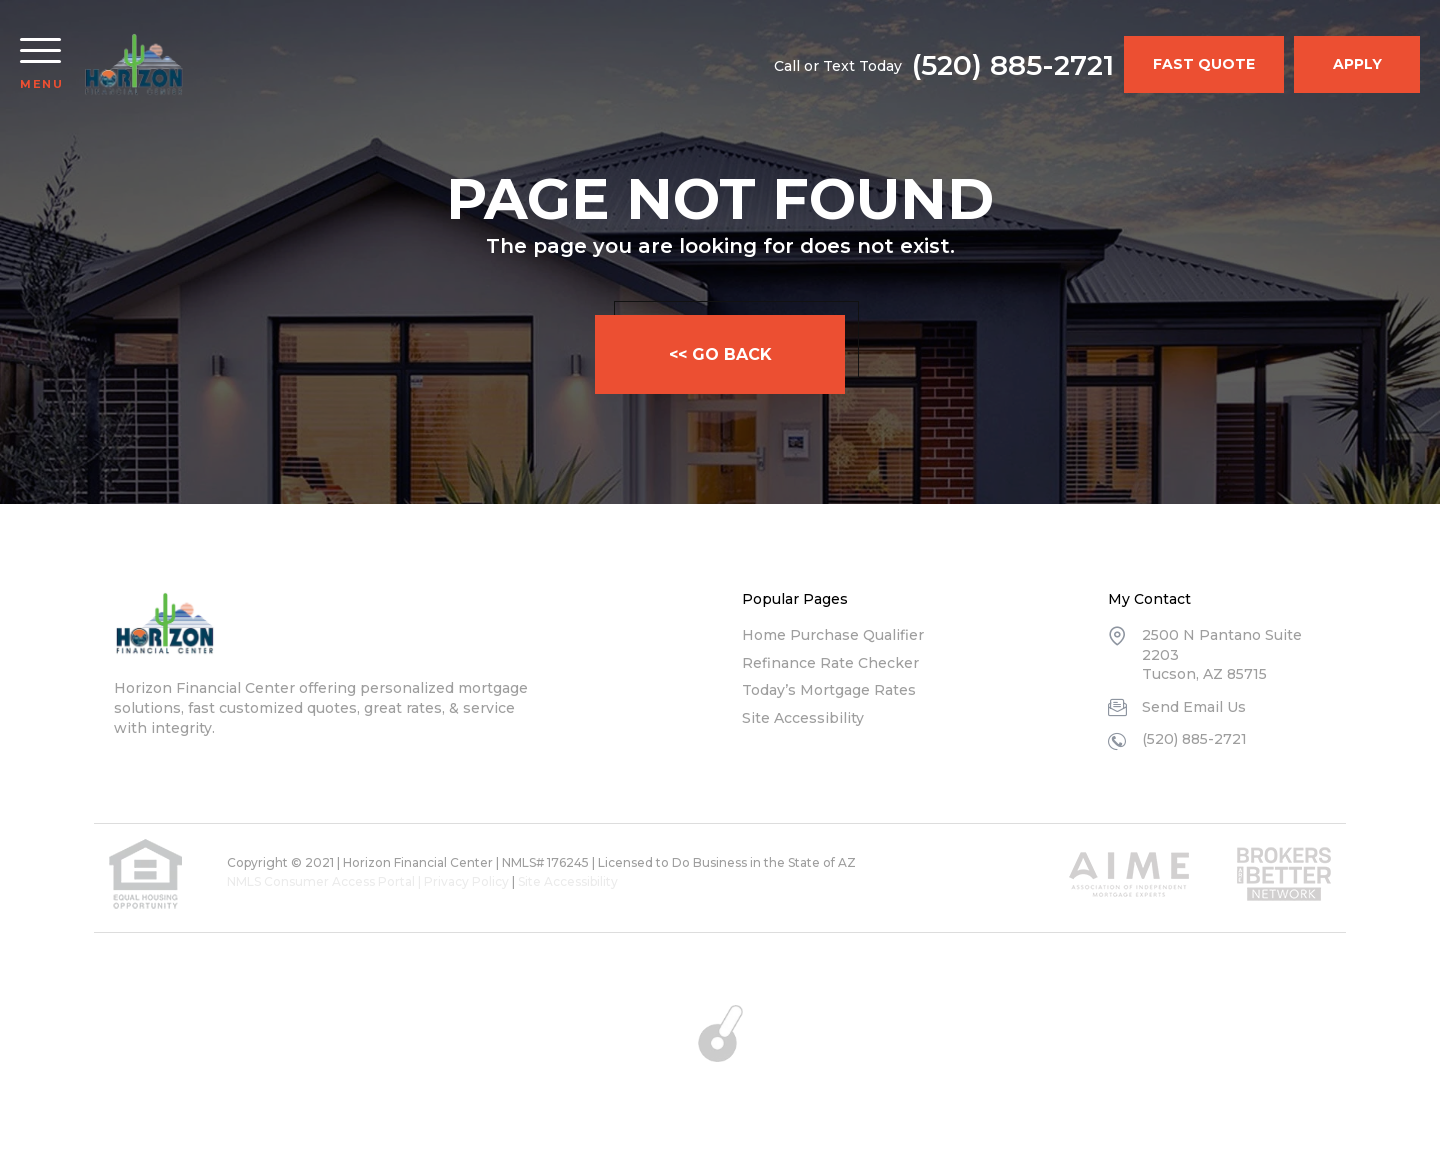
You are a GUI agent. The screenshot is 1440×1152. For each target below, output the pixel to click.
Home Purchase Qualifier (833, 635)
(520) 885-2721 (1013, 65)
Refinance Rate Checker (830, 663)
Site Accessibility (803, 718)
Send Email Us (1194, 707)
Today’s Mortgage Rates (829, 690)
